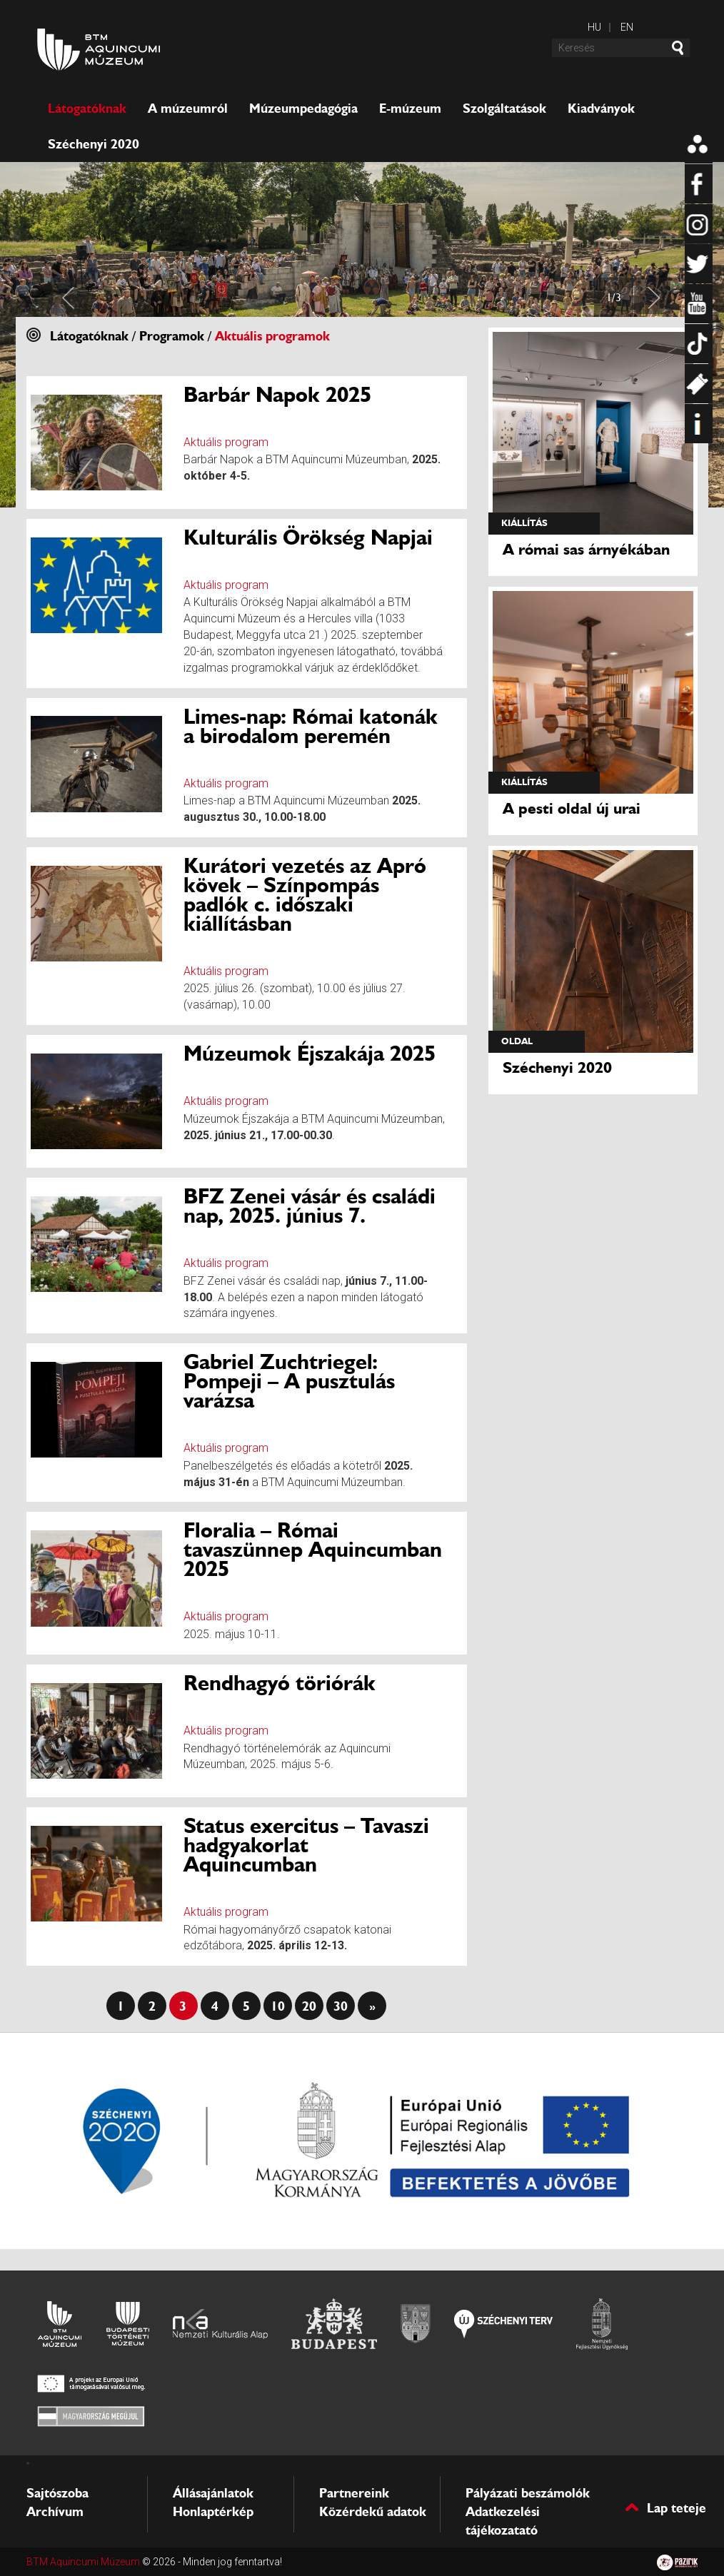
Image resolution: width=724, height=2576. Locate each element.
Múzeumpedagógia (303, 108)
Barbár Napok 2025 (277, 394)
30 (340, 2006)
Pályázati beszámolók (528, 2493)
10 (278, 2006)
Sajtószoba (57, 2493)
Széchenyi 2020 (93, 144)
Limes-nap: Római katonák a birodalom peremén (310, 726)
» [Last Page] (372, 2006)
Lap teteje (678, 2507)
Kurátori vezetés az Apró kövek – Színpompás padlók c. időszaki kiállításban (304, 894)
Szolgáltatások (504, 108)
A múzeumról (188, 108)
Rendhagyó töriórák (279, 1683)
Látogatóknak (87, 108)
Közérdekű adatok (372, 2512)
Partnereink (354, 2493)
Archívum (55, 2512)
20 (309, 2006)
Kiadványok (601, 108)
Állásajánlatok (213, 2493)
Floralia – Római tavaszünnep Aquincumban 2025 (312, 1549)
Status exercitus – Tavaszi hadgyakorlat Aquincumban (306, 1844)
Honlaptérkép (213, 2512)
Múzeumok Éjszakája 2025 (309, 1053)
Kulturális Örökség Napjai (308, 537)
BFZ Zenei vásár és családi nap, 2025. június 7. (309, 1205)
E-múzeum (410, 108)
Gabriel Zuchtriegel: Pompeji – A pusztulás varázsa (289, 1380)
